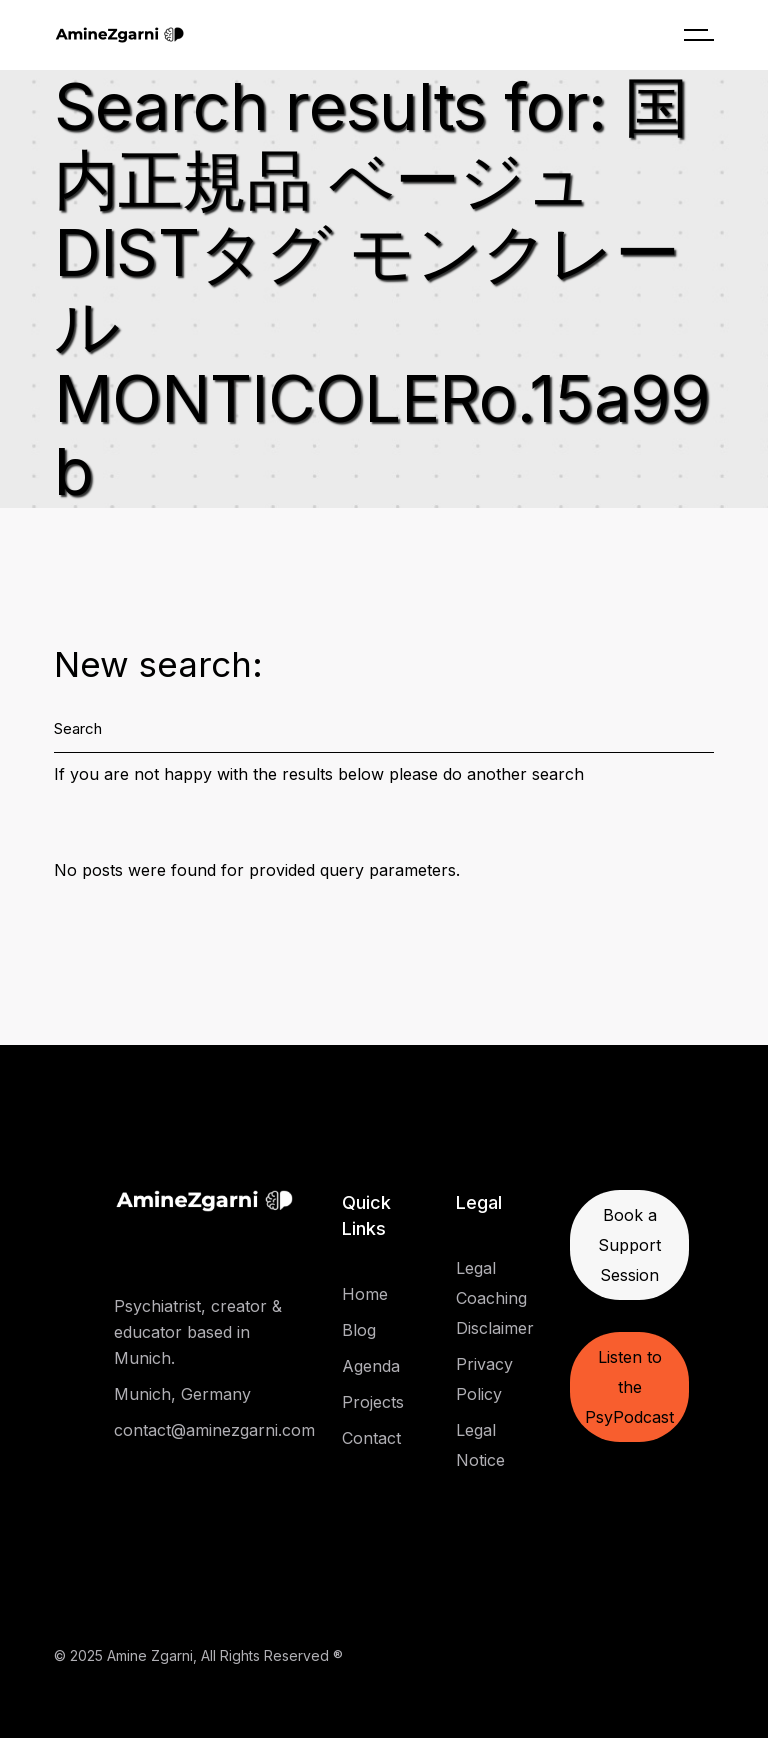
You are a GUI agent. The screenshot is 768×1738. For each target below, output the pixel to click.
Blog (359, 1330)
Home (365, 1294)
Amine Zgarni (150, 1655)
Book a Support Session (629, 1245)
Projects (373, 1402)
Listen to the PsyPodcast (629, 1387)
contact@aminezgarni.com (214, 1430)
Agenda (371, 1366)
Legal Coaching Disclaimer (495, 1298)
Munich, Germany (182, 1394)
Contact (371, 1438)
